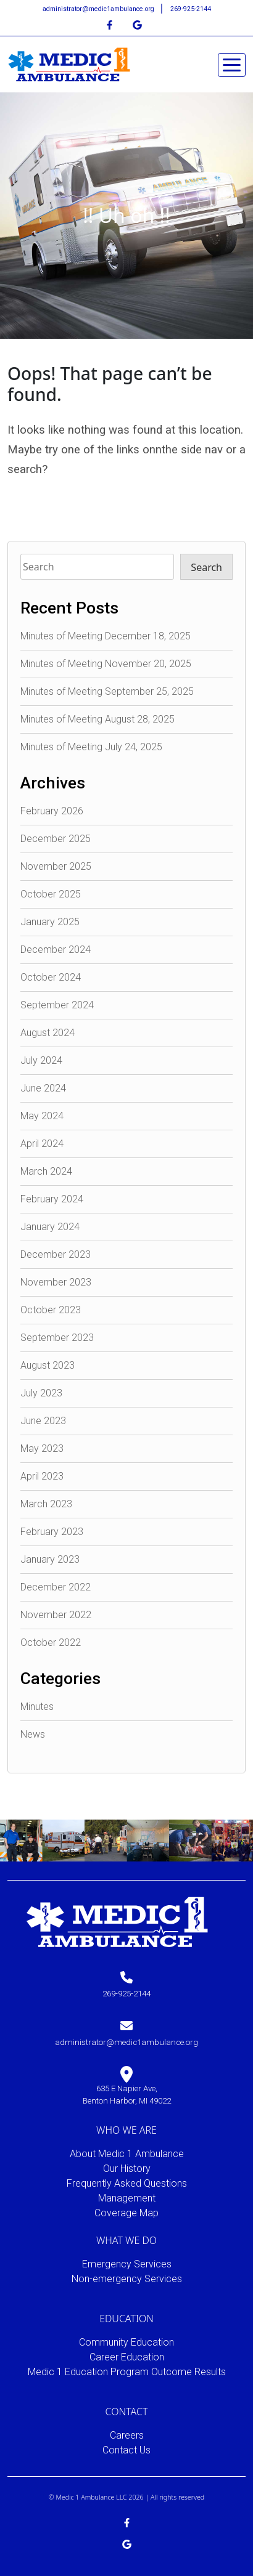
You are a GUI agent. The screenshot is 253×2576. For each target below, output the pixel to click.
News (32, 1734)
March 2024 (46, 1171)
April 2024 (42, 1143)
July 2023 (41, 1393)
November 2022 (55, 1615)
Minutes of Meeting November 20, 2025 (105, 664)
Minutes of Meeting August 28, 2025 (97, 719)
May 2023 (42, 1448)
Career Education (126, 2357)
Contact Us (126, 2450)
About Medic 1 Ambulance (127, 2154)
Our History (127, 2168)
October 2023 (50, 1310)
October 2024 (50, 977)
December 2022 (55, 1587)
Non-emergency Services (127, 2279)
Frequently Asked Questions (127, 2183)
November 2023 (55, 1282)
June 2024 (43, 1088)
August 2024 (47, 1033)
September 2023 (57, 1337)
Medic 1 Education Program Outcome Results (127, 2372)
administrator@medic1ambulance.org (99, 9)
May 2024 (42, 1116)
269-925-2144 (190, 9)
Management (127, 2198)
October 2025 (50, 894)
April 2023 (42, 1476)
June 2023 (43, 1421)
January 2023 (50, 1559)
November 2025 (55, 866)
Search (206, 567)
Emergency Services (127, 2264)
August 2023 (47, 1365)
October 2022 (50, 1642)
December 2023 (55, 1254)
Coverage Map (126, 2213)
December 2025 (55, 838)
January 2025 (50, 922)
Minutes (37, 1706)
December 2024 (55, 949)
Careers (127, 2435)
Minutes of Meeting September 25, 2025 (107, 691)
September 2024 (57, 1005)
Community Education (126, 2342)
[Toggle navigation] (232, 65)
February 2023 (51, 1531)
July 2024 (41, 1060)
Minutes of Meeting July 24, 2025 (91, 747)
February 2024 (51, 1199)
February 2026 (51, 811)
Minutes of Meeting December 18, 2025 (105, 636)
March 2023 (46, 1504)
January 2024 (50, 1227)
